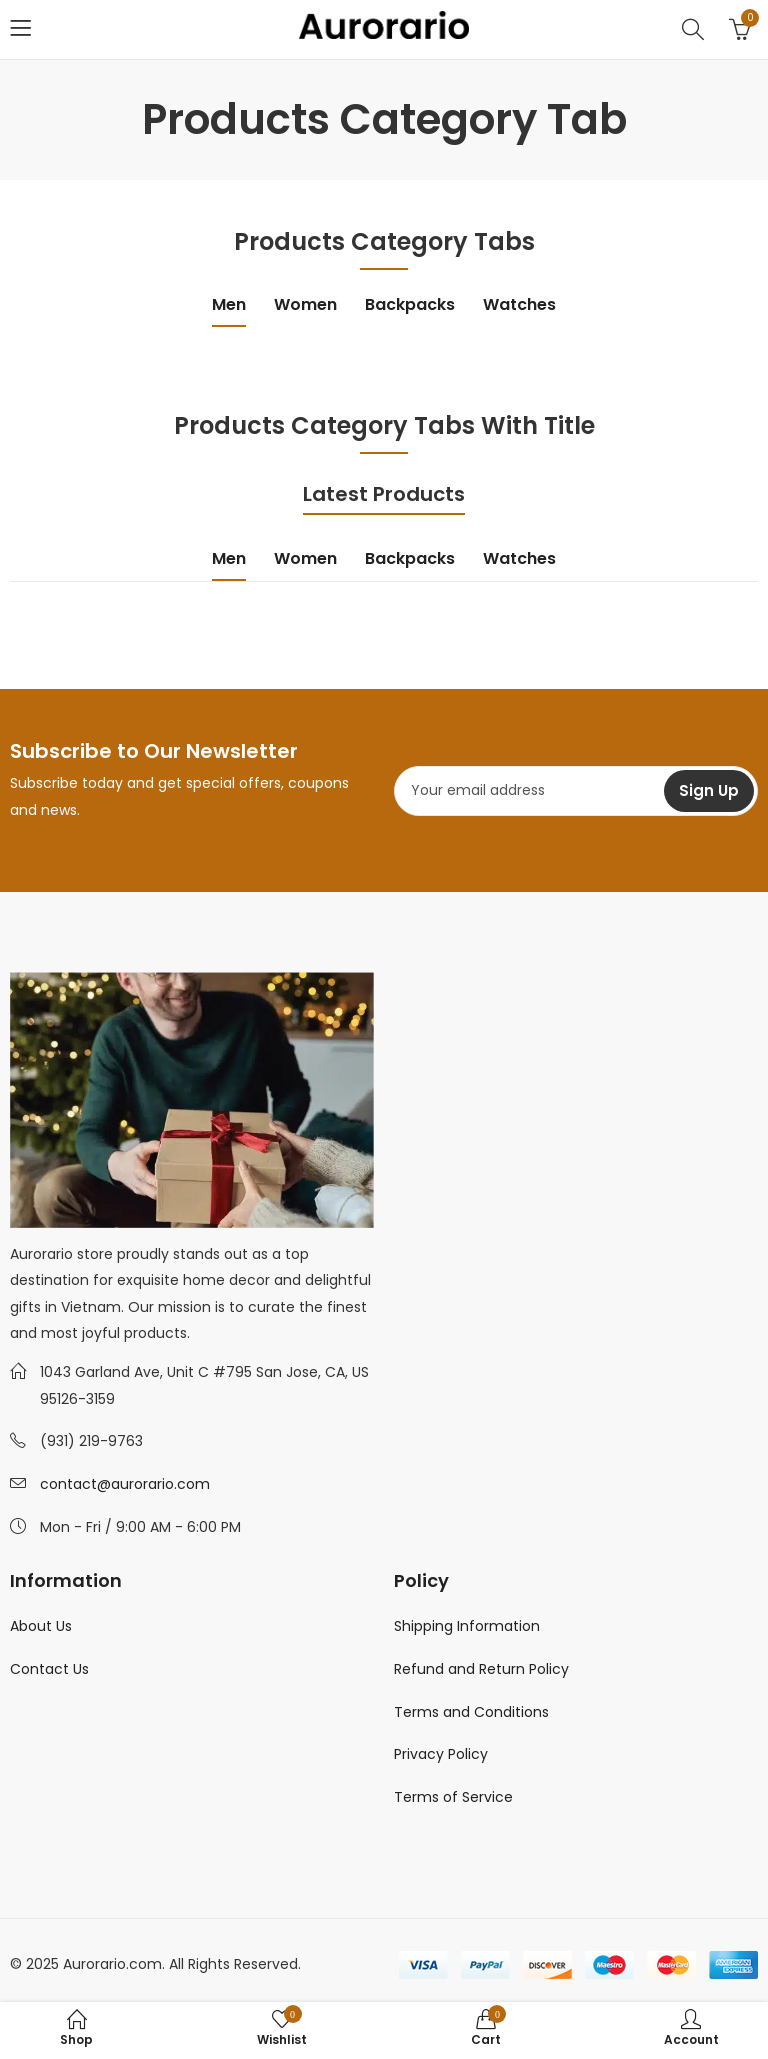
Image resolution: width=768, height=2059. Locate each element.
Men (229, 304)
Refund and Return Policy (481, 1669)
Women (305, 304)
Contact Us (49, 1669)
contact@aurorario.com (125, 1484)
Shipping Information (467, 1626)
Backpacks (410, 304)
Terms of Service (453, 1797)
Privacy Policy (441, 1754)
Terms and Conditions (471, 1712)
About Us (41, 1626)
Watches (519, 304)
